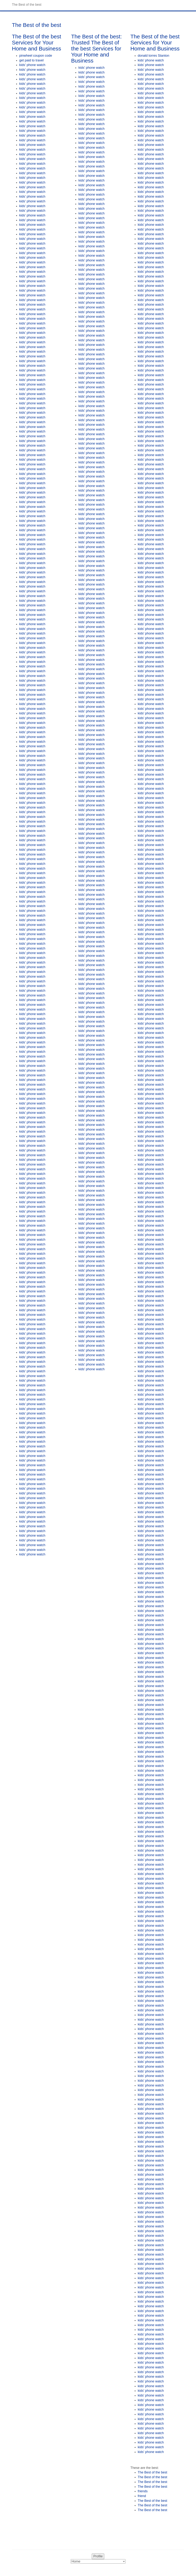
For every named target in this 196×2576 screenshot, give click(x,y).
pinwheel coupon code (35, 55)
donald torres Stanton (153, 55)
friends (143, 2491)
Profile (98, 2556)
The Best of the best (152, 2472)
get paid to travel (31, 60)
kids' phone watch (32, 65)
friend (142, 2496)
